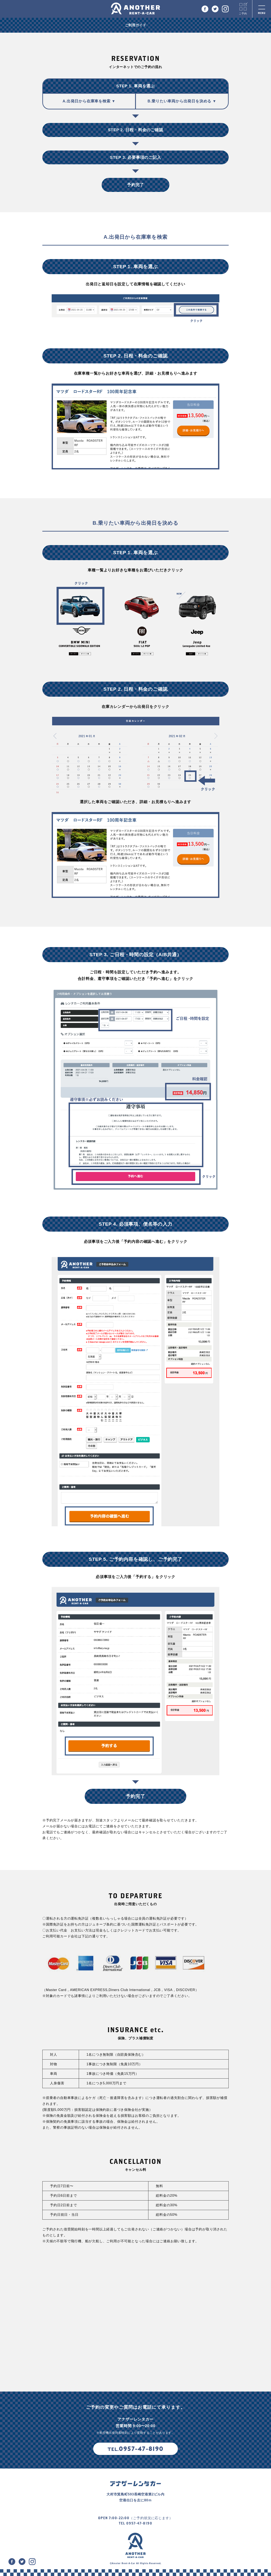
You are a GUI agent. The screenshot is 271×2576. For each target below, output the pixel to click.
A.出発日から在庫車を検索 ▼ (89, 101)
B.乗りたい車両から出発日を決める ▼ (182, 101)
